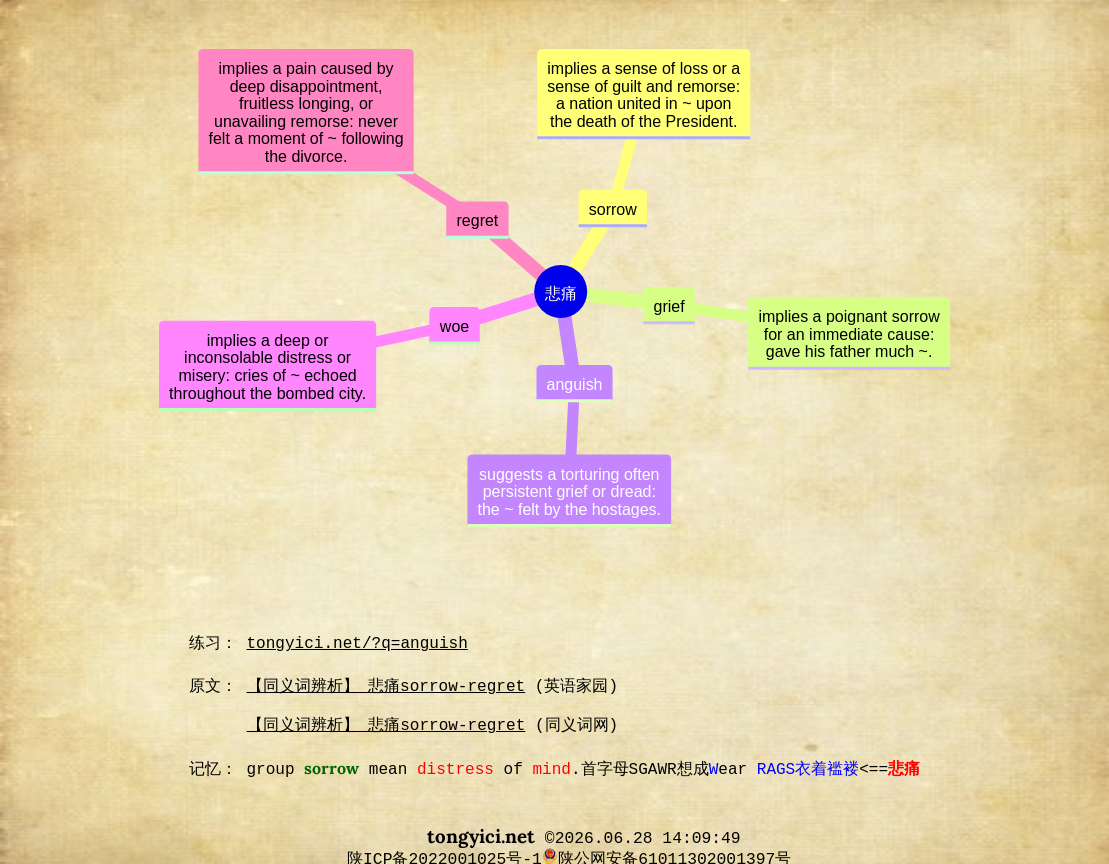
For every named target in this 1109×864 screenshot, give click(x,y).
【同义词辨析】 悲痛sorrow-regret (386, 687)
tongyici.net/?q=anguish (357, 644)
